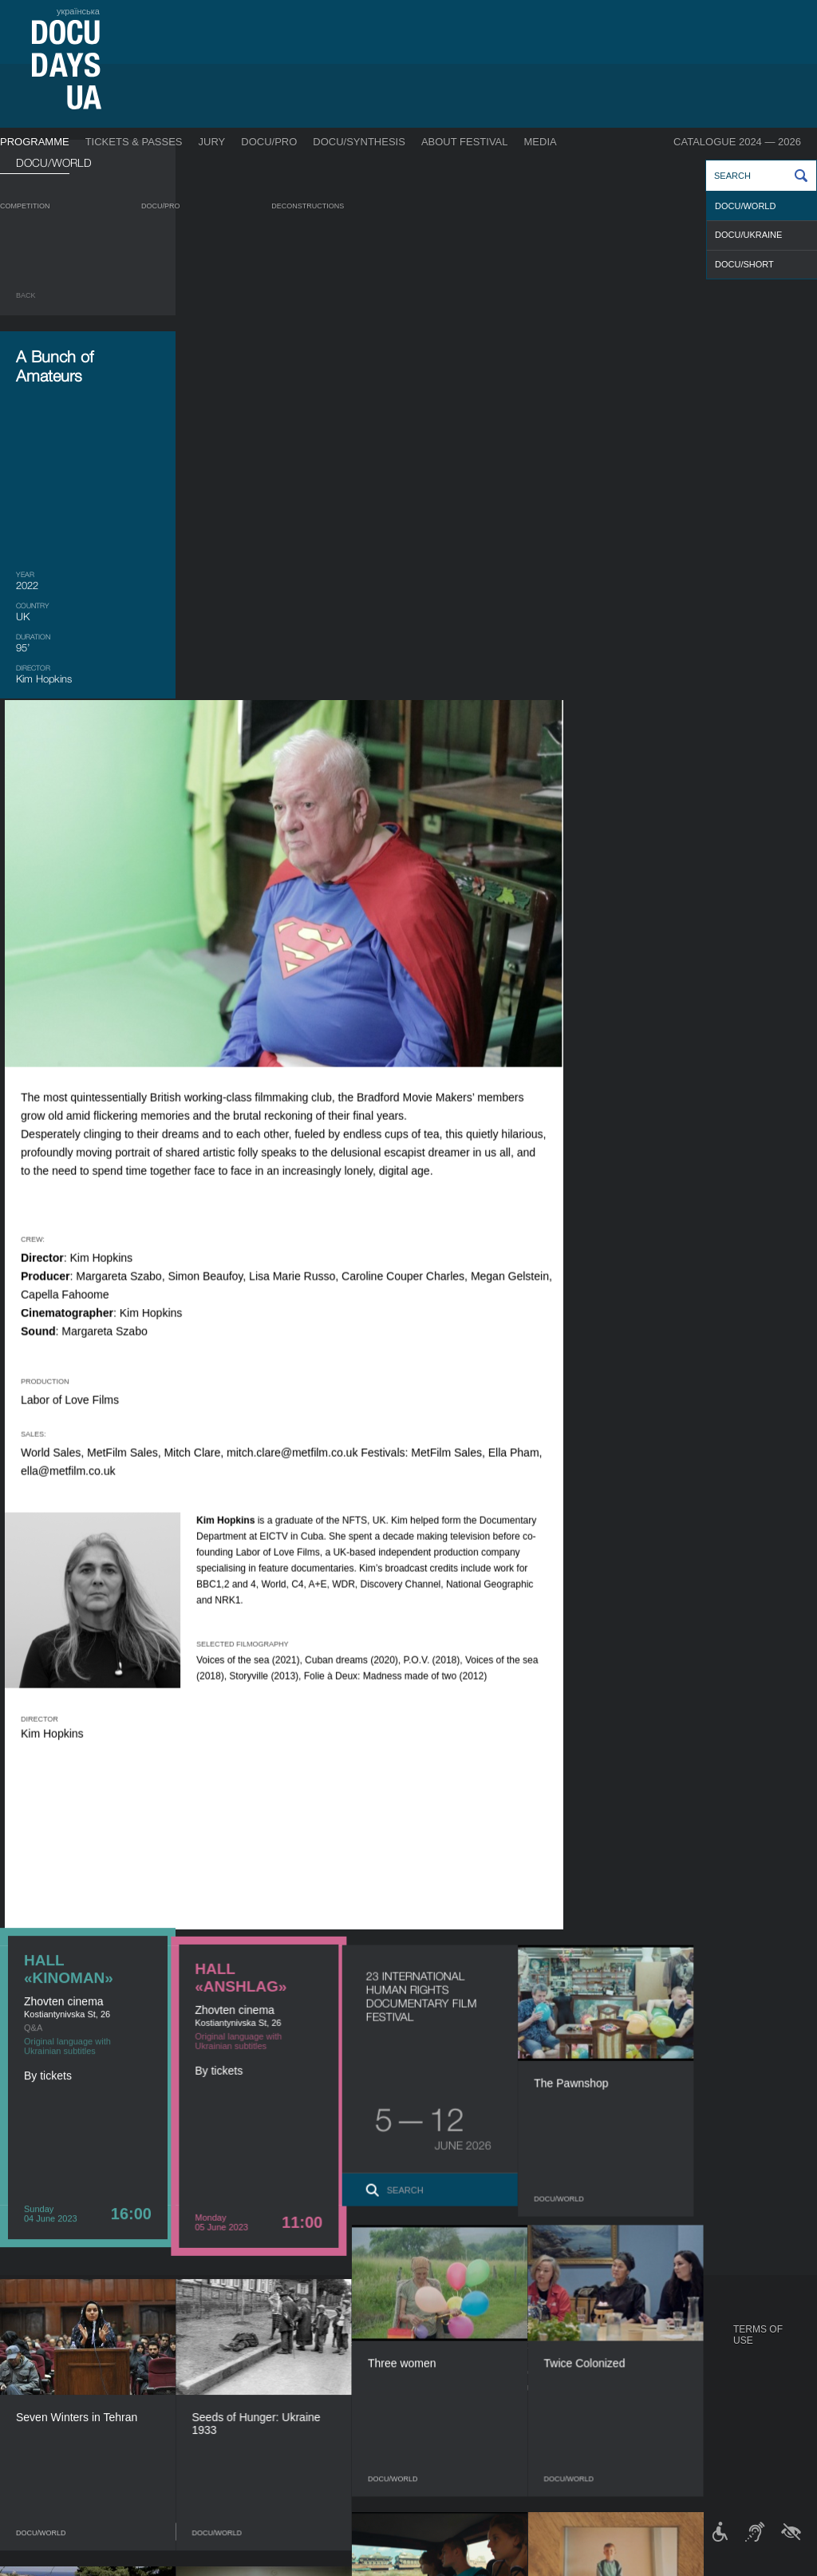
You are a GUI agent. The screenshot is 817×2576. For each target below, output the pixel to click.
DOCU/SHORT (744, 264)
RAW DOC (221, 2361)
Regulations (443, 2345)
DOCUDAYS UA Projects (636, 2335)
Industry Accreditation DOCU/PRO (283, 2345)
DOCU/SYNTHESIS (359, 142)
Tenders (433, 2436)
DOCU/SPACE (630, 2388)
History (432, 2452)
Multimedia (542, 2388)
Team (424, 2388)
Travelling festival (650, 2356)
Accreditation (550, 2372)
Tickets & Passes (134, 142)
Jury (212, 142)
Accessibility (445, 2420)
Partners (436, 2404)
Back (26, 295)
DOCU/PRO (269, 142)
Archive (432, 2468)
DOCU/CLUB (627, 2372)
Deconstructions (307, 206)
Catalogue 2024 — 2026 (737, 142)
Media (540, 142)
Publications (48, 2345)
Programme (34, 142)
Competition (25, 206)
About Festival (464, 142)
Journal (38, 2329)
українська (78, 11)
